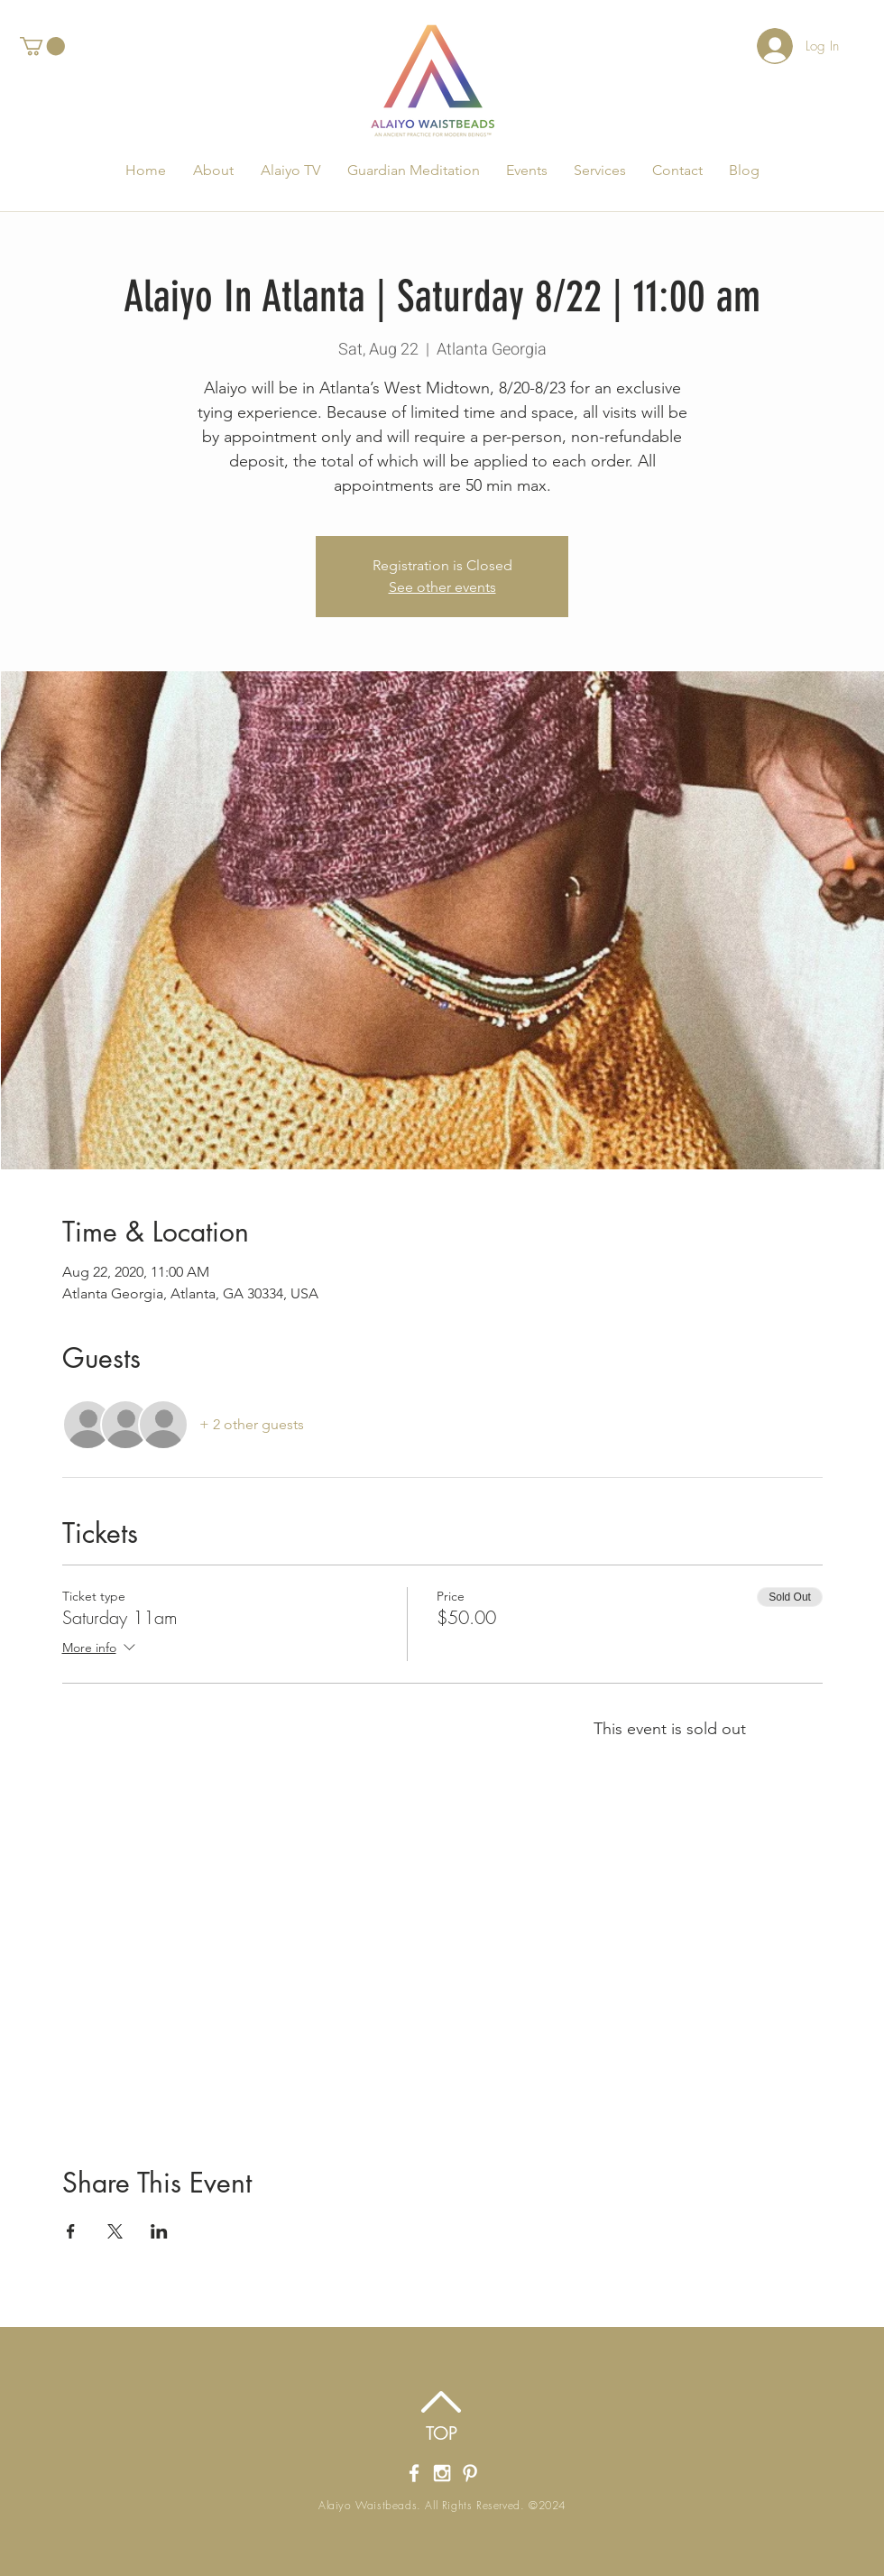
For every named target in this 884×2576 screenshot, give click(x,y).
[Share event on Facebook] (70, 2231)
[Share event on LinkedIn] (159, 2231)
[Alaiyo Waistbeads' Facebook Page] (414, 2473)
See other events (442, 587)
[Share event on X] (115, 2231)
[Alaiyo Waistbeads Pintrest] (470, 2473)
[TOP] (441, 2433)
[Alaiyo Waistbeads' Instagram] (442, 2473)
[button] (42, 46)
